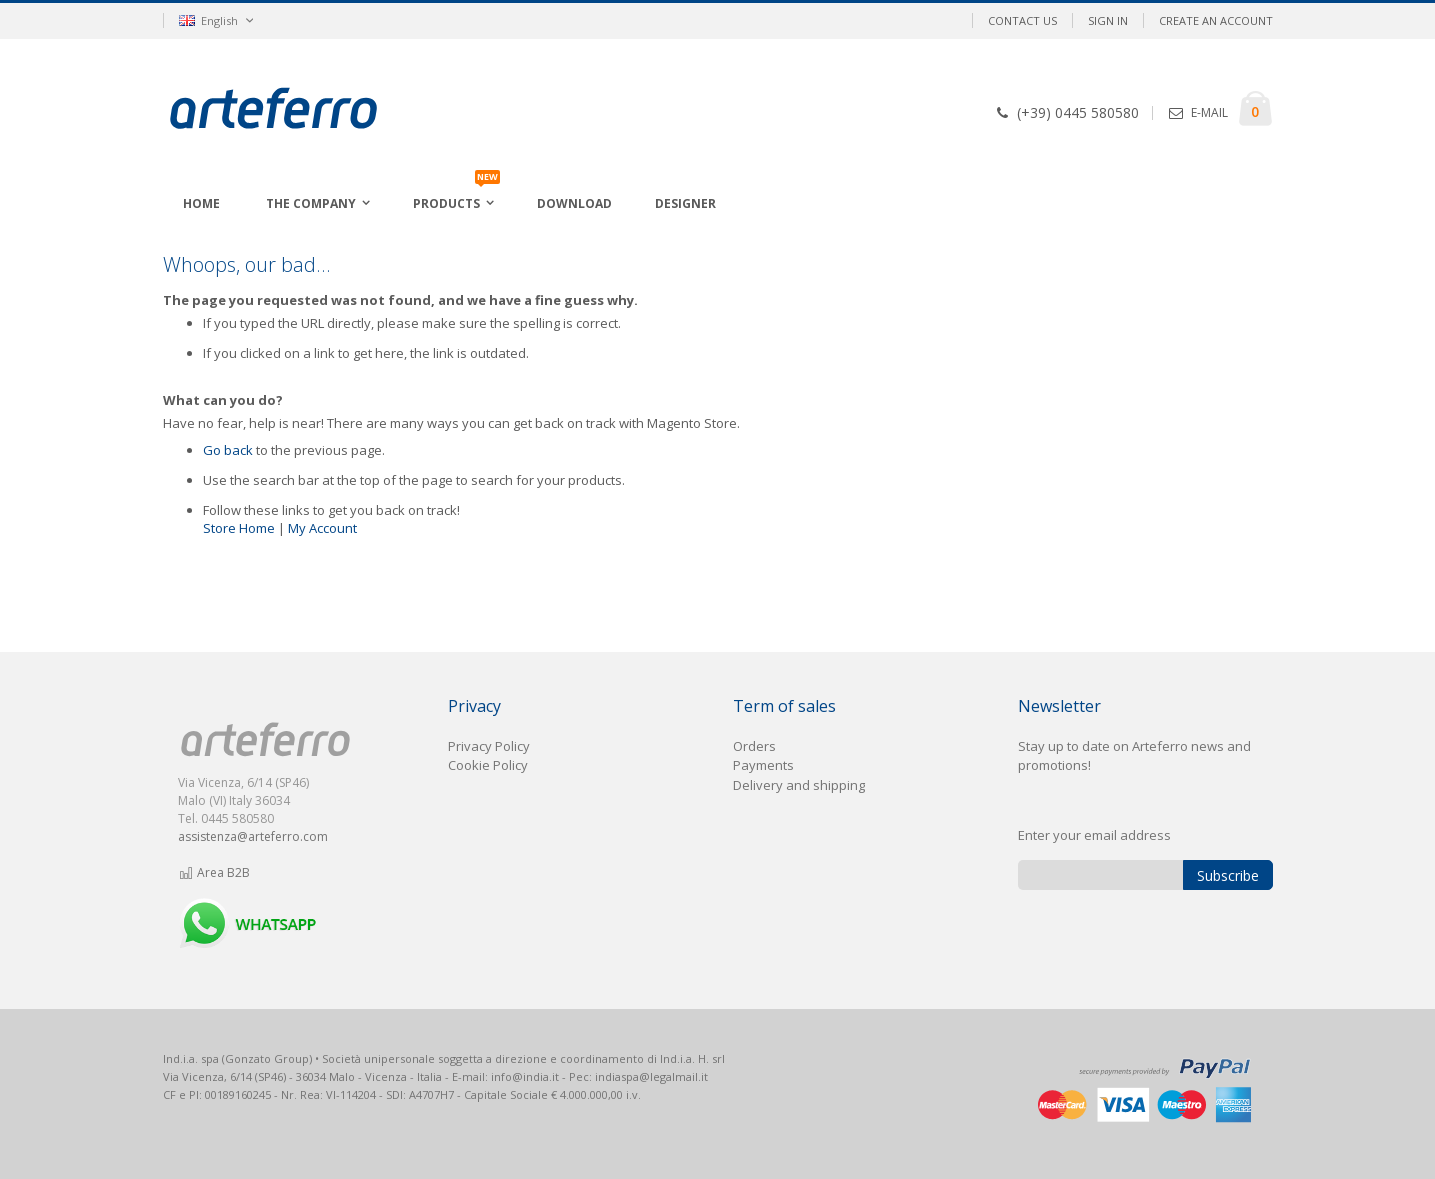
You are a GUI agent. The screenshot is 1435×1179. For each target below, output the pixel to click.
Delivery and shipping (799, 785)
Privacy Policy (489, 746)
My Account (322, 528)
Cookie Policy (488, 765)
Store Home (239, 528)
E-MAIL (1209, 112)
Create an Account (1216, 20)
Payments (763, 765)
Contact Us (1022, 20)
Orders (754, 746)
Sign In (1108, 20)
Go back (228, 450)
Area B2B (214, 872)
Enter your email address (1094, 835)
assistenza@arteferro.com (253, 836)
